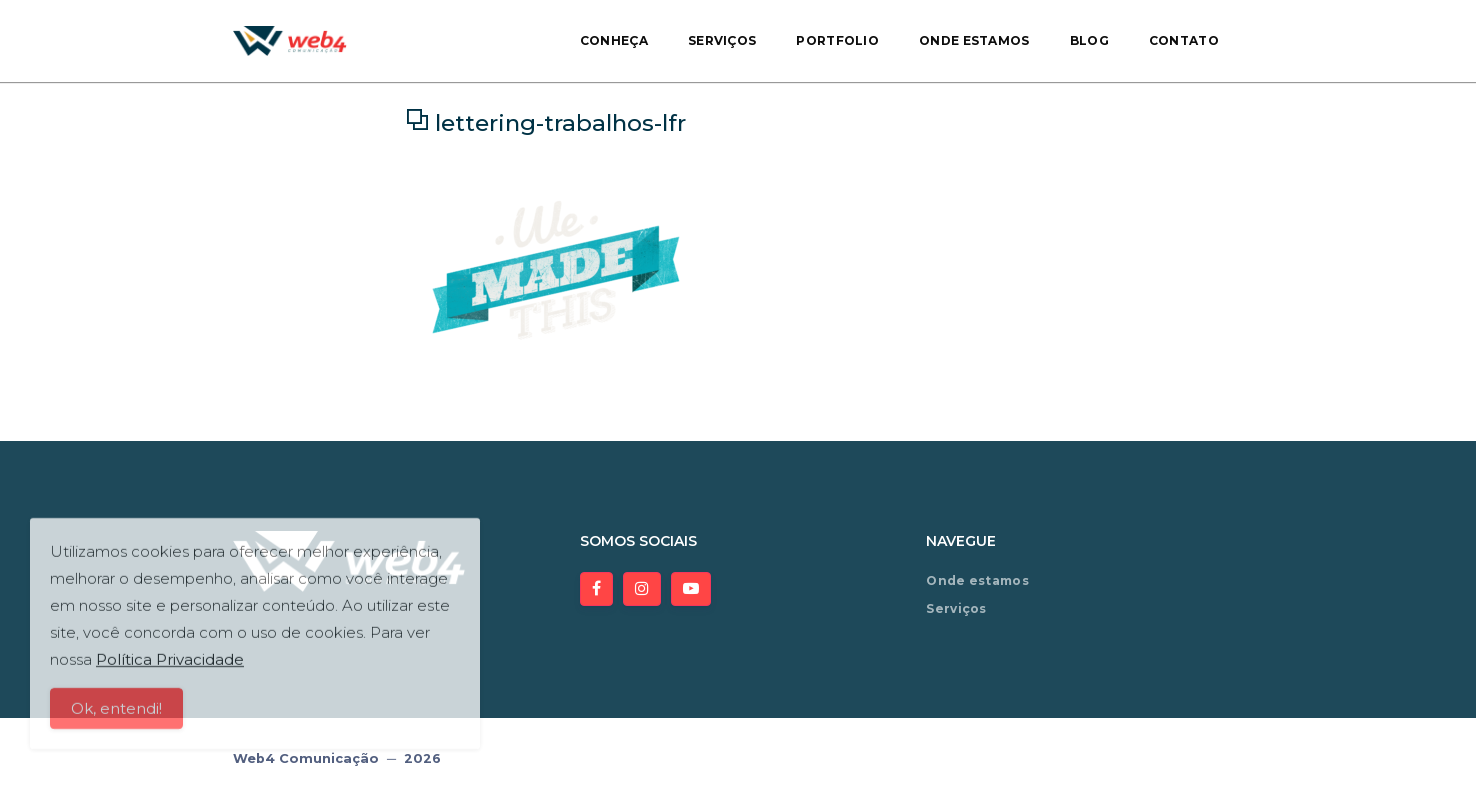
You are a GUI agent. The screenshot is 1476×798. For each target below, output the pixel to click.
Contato (1184, 40)
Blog (1089, 40)
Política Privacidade (170, 666)
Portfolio (837, 40)
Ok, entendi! (116, 715)
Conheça (614, 40)
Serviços (722, 40)
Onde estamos (974, 40)
